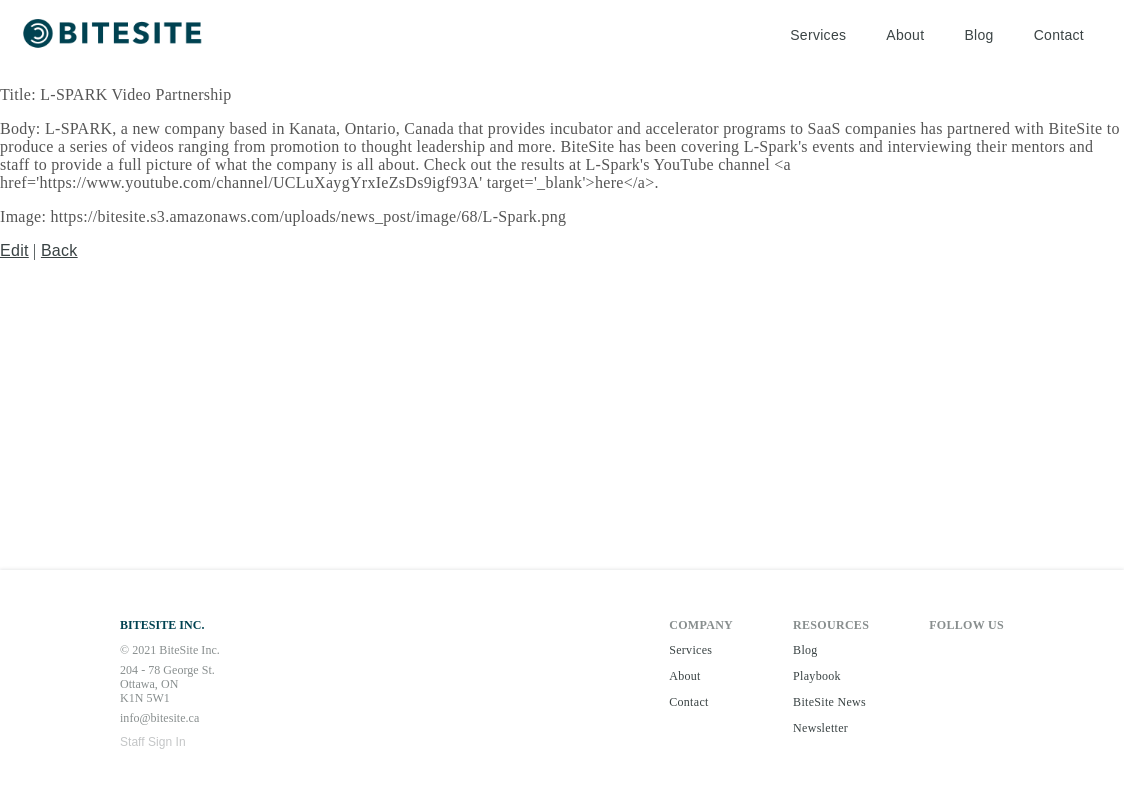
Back (59, 250)
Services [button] (818, 35)
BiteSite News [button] (829, 702)
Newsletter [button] (820, 728)
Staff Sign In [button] (153, 742)
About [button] (905, 35)
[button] (114, 35)
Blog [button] (978, 35)
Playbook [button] (817, 676)
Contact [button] (1059, 35)
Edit (14, 250)
